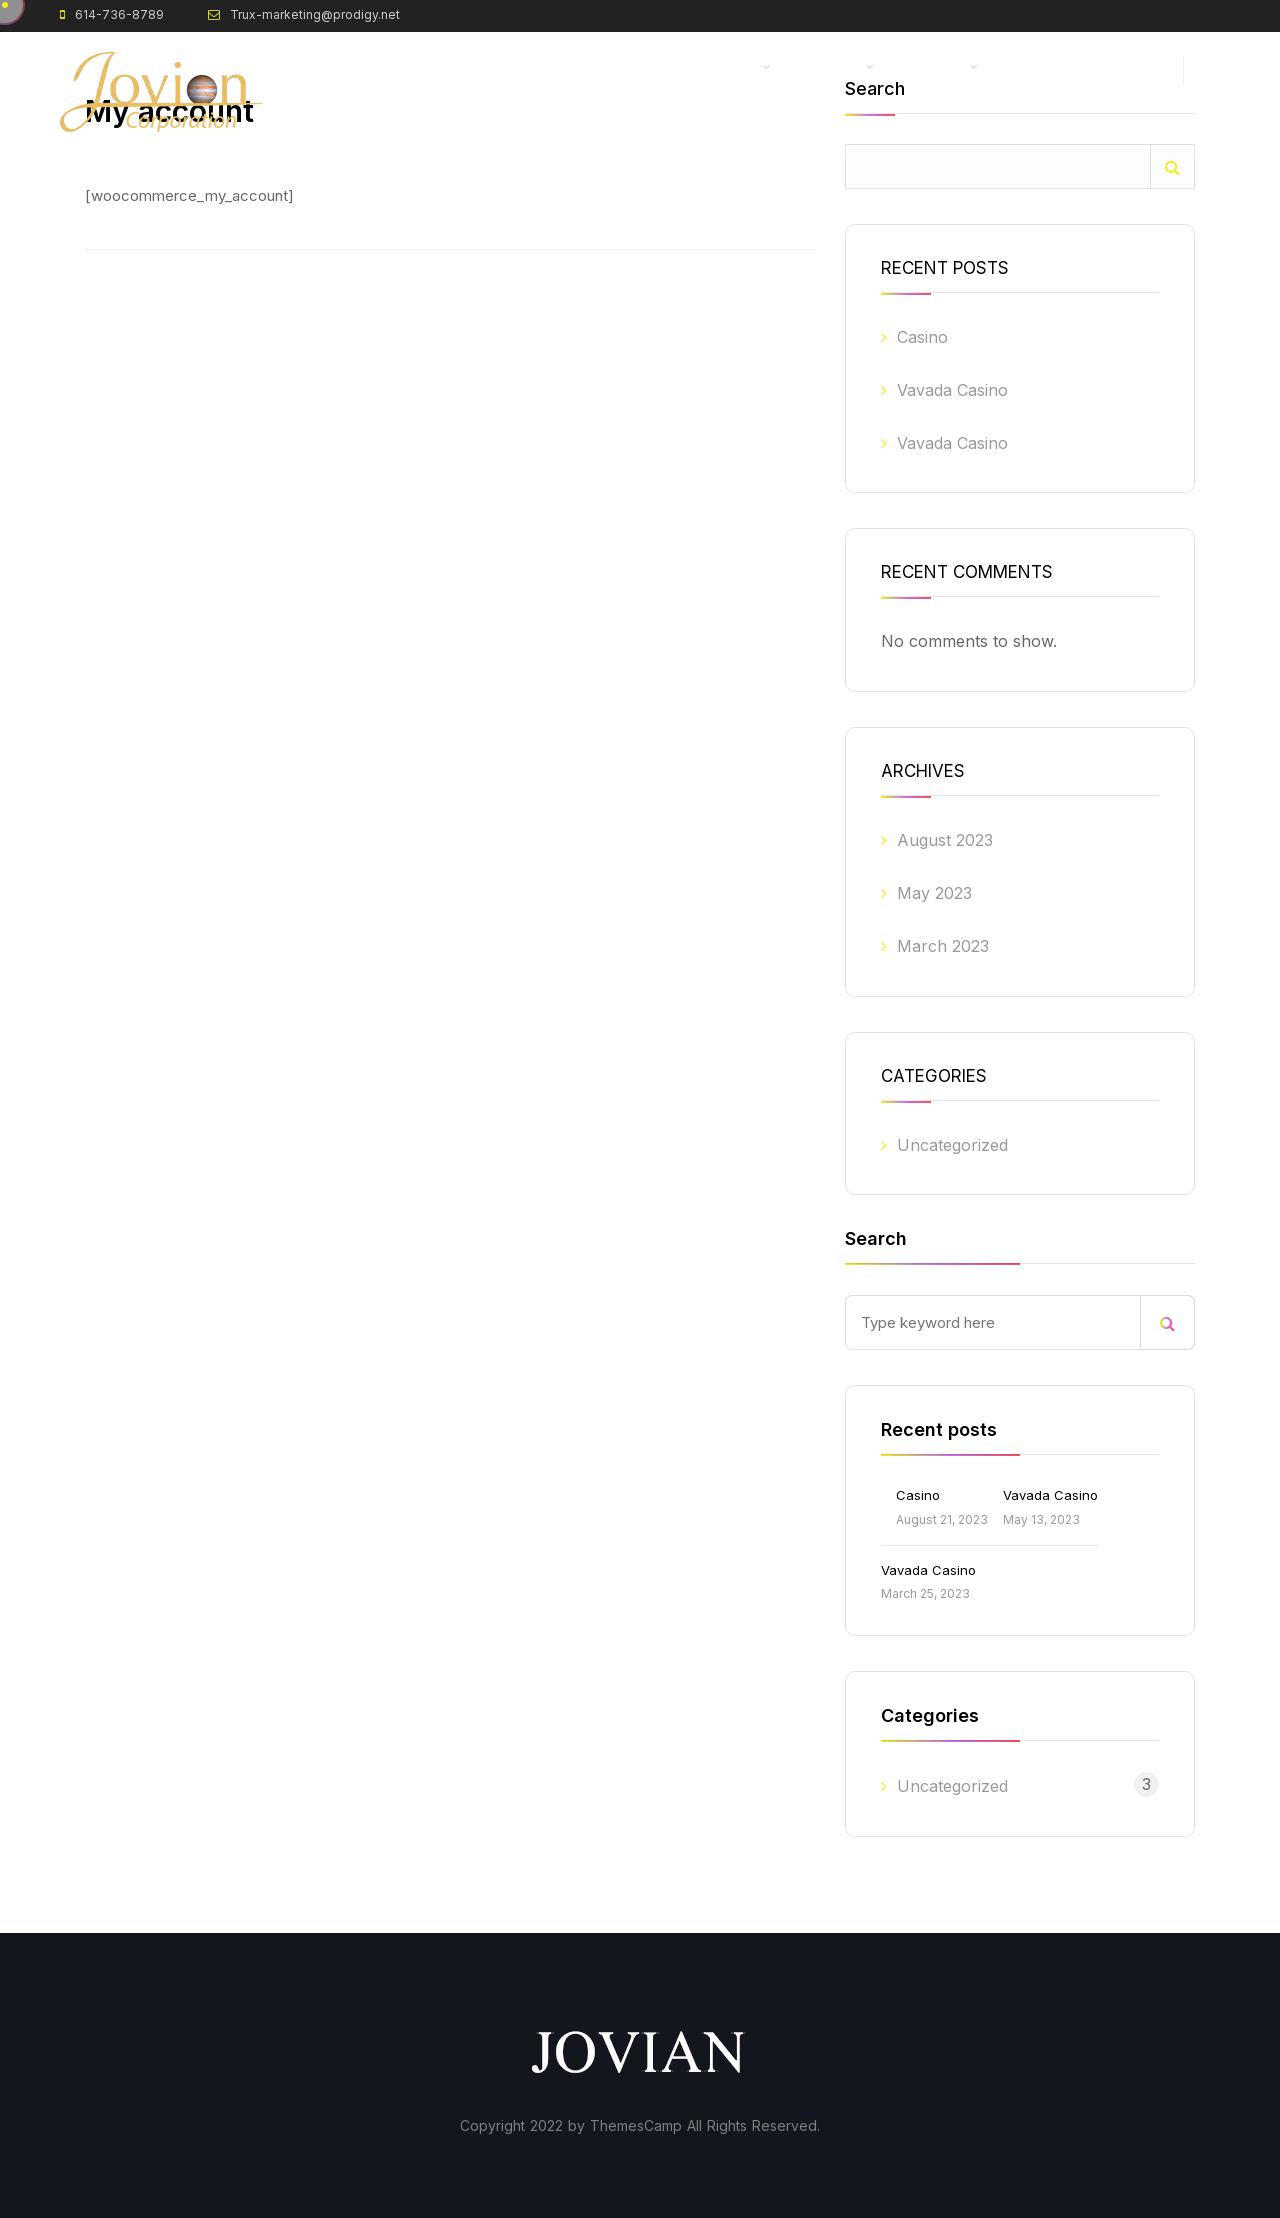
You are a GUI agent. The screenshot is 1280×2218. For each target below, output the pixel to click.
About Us (831, 67)
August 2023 (945, 840)
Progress (935, 67)
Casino (922, 337)
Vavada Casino (952, 390)
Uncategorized (952, 1145)
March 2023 (943, 946)
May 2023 (934, 893)
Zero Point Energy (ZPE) (678, 67)
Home (536, 67)
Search (1172, 166)
